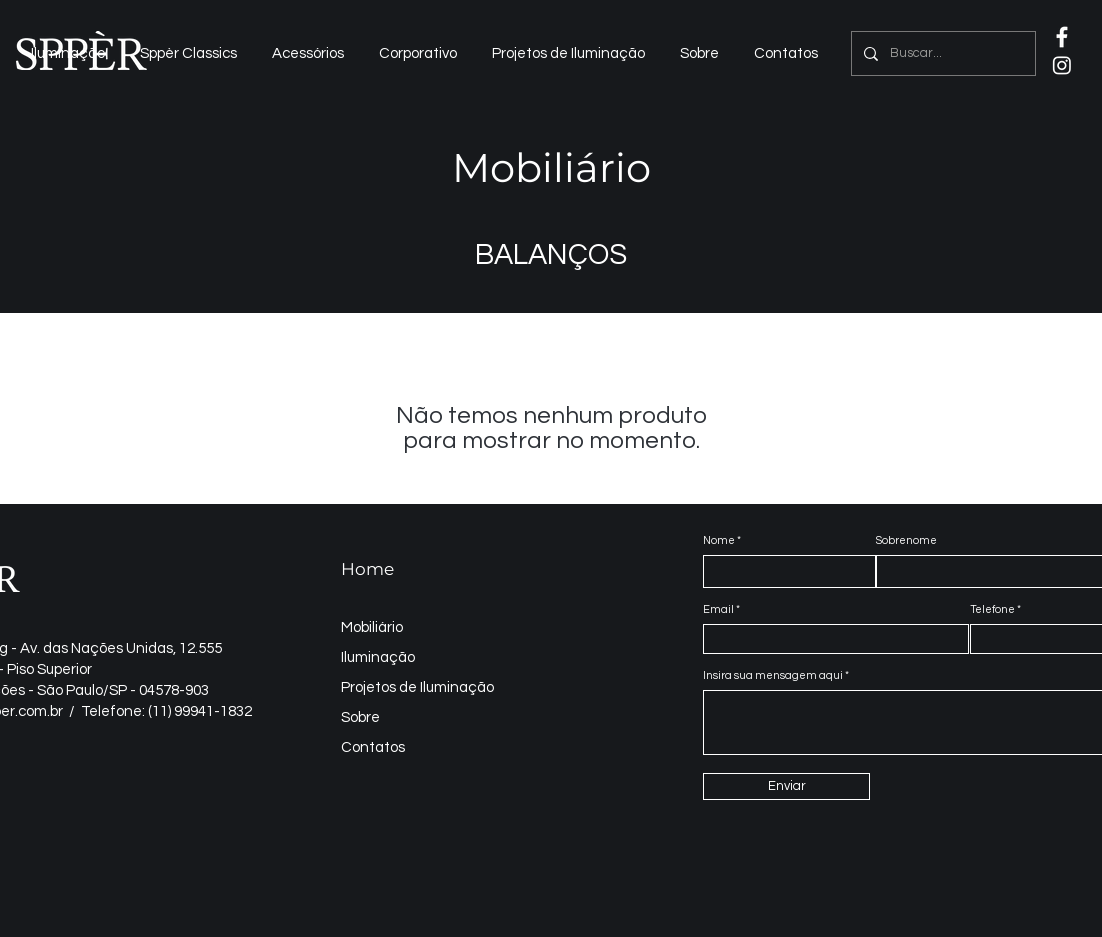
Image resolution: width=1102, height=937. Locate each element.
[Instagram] (1062, 65)
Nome (719, 540)
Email (718, 609)
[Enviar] (786, 786)
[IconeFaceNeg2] (1062, 37)
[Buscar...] (941, 53)
